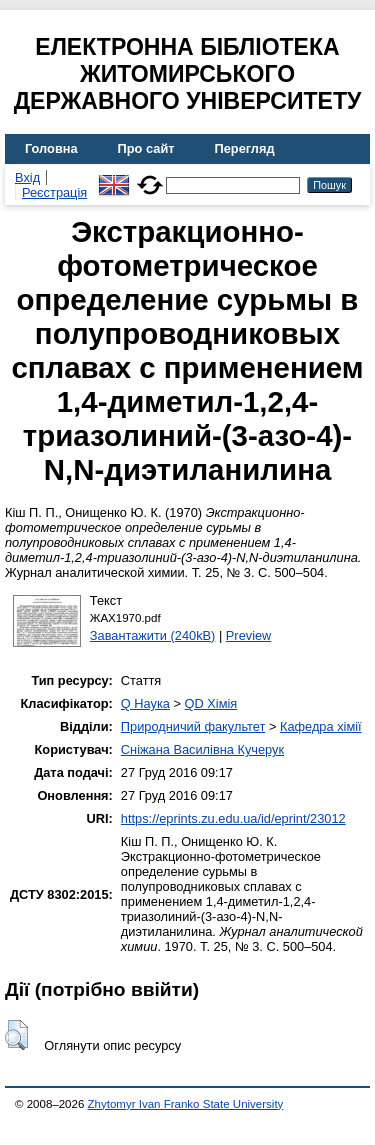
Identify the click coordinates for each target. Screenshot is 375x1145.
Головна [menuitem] (51, 148)
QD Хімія (211, 703)
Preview (249, 635)
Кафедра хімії (321, 726)
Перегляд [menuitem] (245, 148)
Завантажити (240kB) (153, 635)
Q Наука (145, 703)
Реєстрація (54, 192)
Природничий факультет (193, 726)
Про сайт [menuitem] (146, 148)
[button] (16, 1035)
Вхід (27, 177)
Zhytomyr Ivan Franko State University (186, 1104)
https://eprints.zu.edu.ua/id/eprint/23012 (233, 818)
